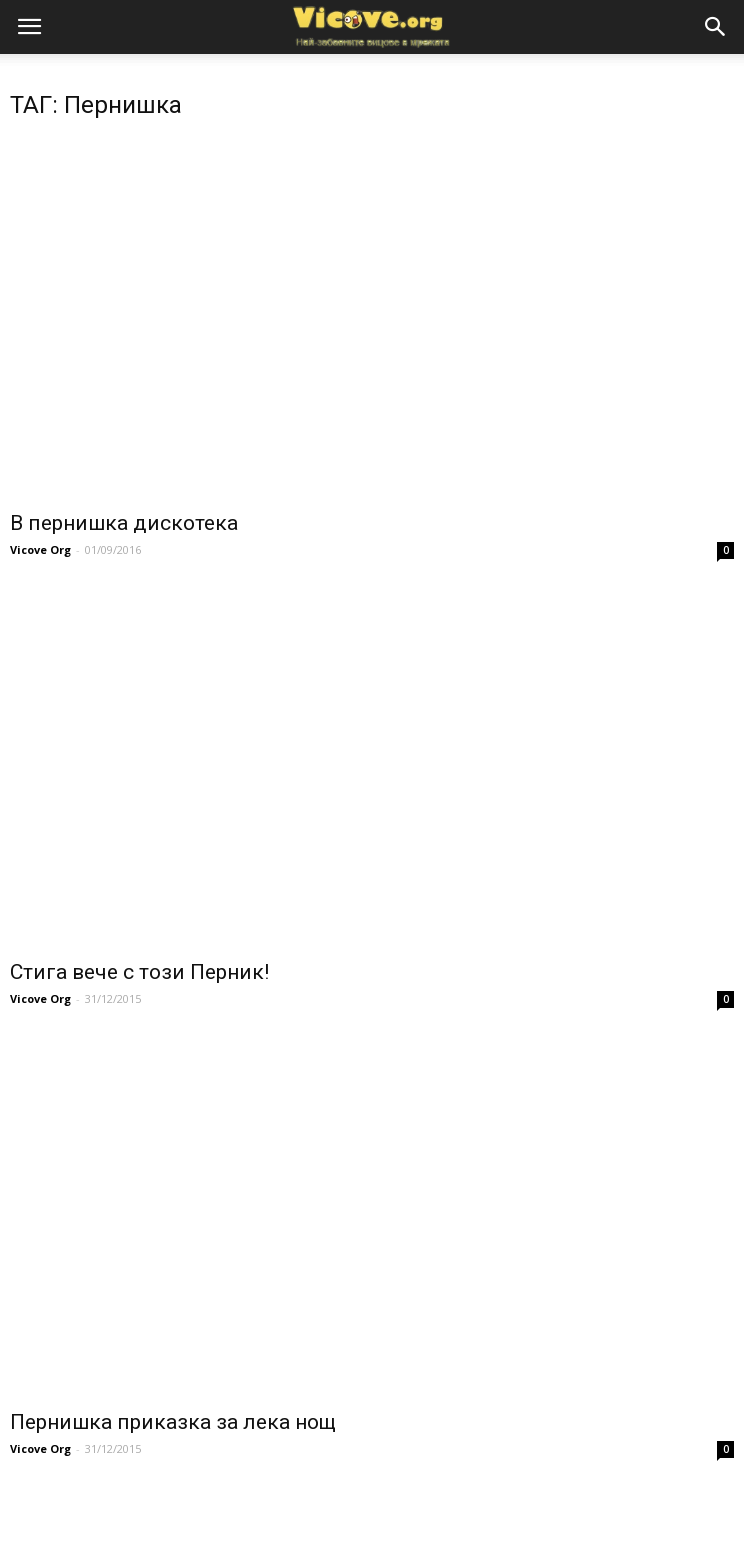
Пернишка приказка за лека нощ (173, 1422)
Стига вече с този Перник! (139, 972)
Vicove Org (40, 549)
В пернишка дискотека (124, 523)
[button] (716, 27)
